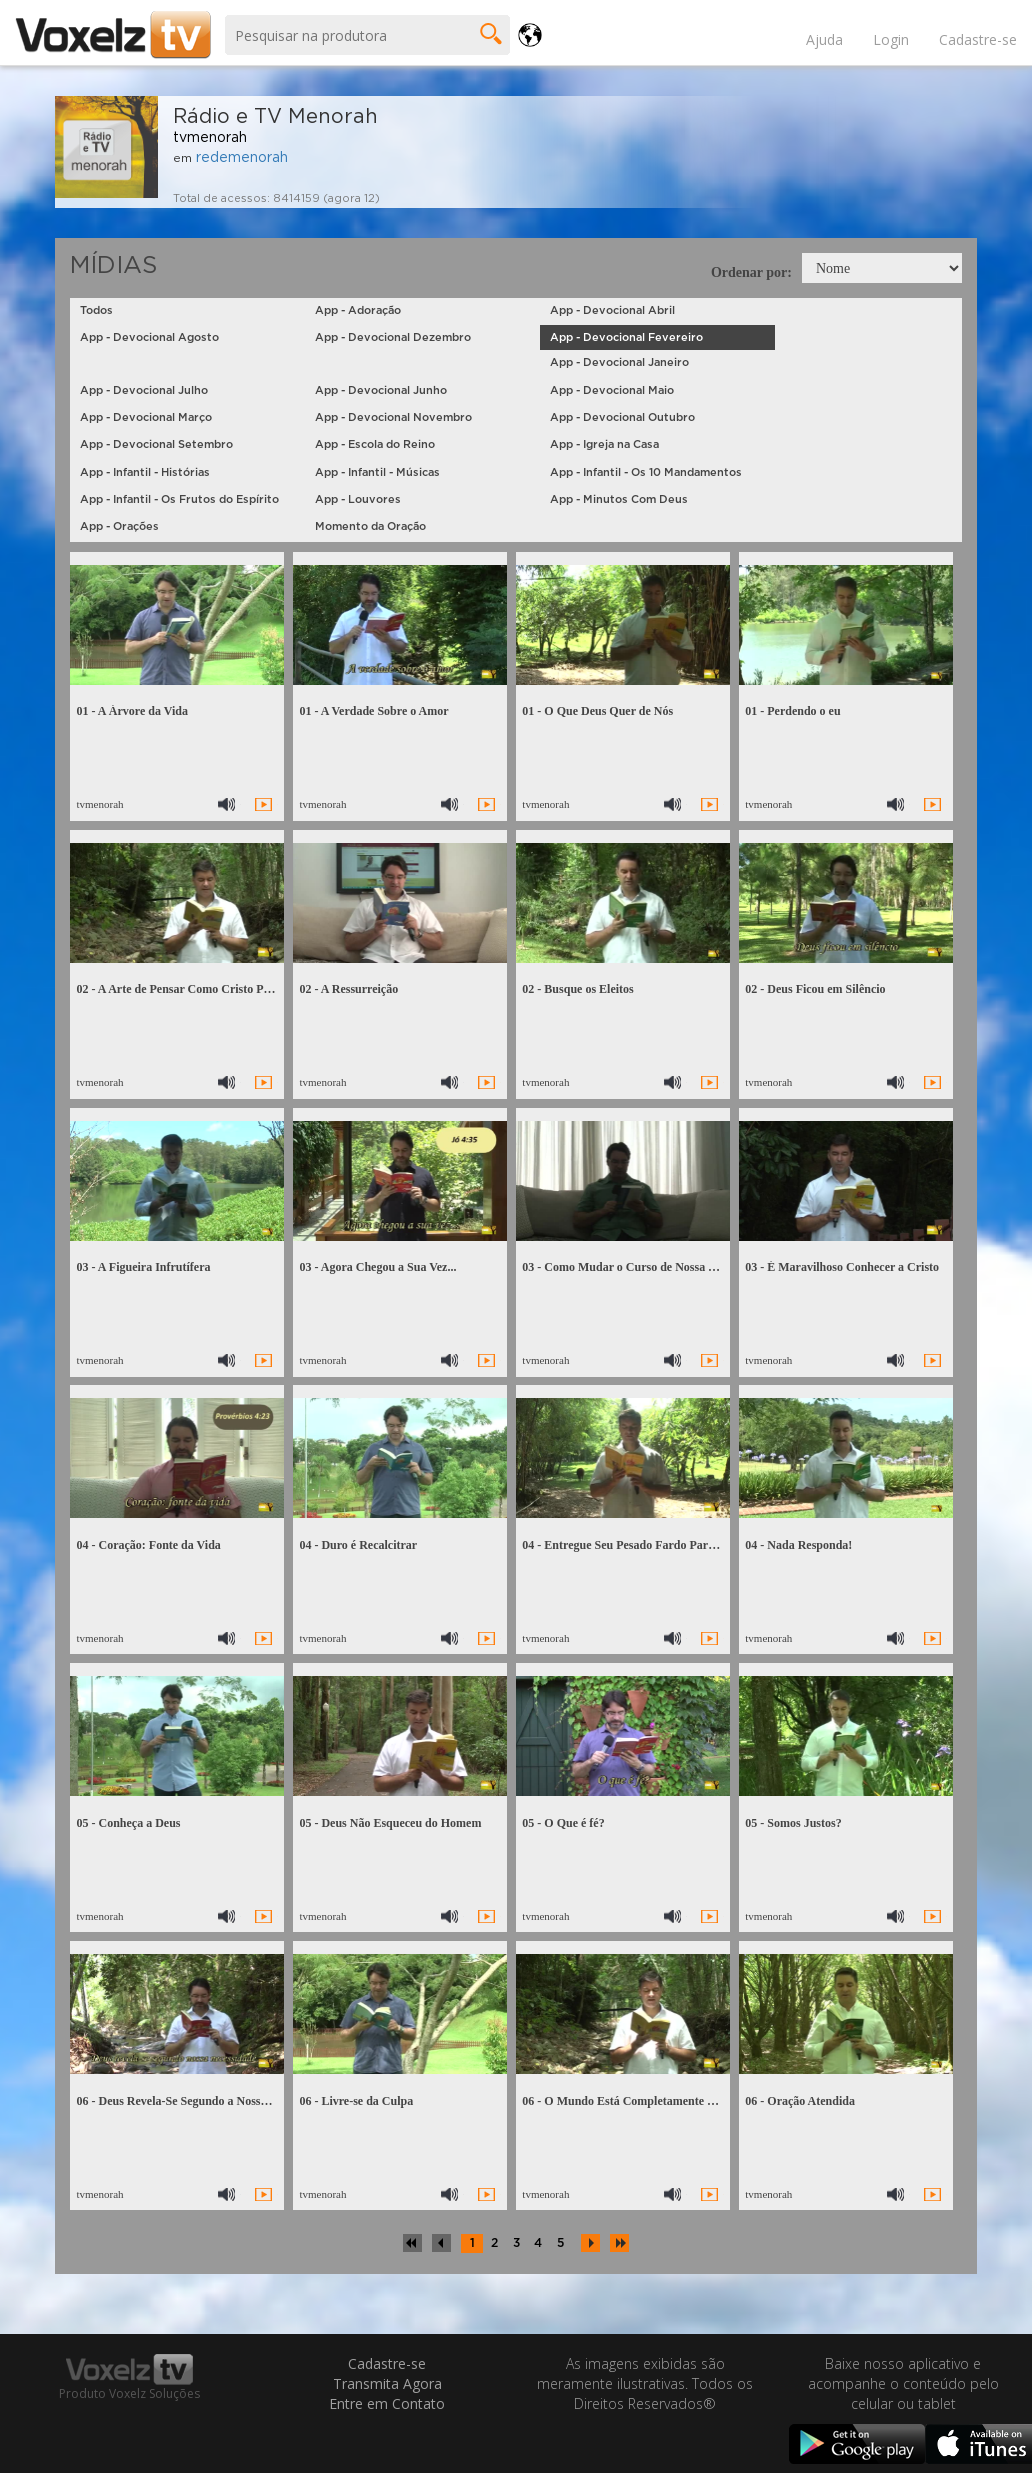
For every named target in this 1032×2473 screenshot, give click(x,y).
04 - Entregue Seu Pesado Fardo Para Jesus (633, 1545)
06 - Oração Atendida (800, 2101)
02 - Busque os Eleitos (577, 989)
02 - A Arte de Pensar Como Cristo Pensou (184, 989)
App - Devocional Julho (144, 390)
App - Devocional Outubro (622, 417)
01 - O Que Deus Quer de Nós (597, 711)
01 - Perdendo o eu (792, 711)
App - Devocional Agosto (149, 337)
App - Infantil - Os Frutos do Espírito (179, 499)
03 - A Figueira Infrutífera (143, 1267)
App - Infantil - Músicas (377, 472)
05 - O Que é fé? (563, 1823)
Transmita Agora (387, 2383)
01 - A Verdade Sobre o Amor (373, 711)
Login (891, 39)
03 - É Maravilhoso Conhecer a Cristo (842, 1267)
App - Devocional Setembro (156, 444)
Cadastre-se (978, 39)
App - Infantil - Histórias (145, 472)
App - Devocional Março (146, 417)
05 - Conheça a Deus (128, 1823)
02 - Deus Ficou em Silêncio (815, 989)
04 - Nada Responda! (798, 1545)
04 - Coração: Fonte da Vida (148, 1545)
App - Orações (119, 526)
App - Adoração (358, 310)
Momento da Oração (370, 526)
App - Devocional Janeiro (619, 362)
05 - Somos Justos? (793, 1823)
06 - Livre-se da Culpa (356, 2101)
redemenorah (242, 158)
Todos (96, 310)
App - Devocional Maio (612, 390)
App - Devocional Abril (612, 310)
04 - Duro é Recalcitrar (358, 1545)
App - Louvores (358, 499)
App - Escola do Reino (375, 444)
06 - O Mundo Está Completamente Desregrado (644, 2101)
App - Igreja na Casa (604, 444)
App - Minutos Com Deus (619, 499)
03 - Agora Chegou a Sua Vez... (377, 1267)
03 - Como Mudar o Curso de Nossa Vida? (630, 1267)
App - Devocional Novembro (393, 417)
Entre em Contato (387, 2403)
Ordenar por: (751, 272)
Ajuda (824, 39)
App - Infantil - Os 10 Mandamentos (646, 472)
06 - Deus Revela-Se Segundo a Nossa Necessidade (203, 2101)
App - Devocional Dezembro (393, 337)
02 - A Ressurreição (348, 989)
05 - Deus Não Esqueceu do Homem (390, 1823)
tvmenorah (210, 138)
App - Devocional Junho (381, 390)
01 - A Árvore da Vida (131, 711)
